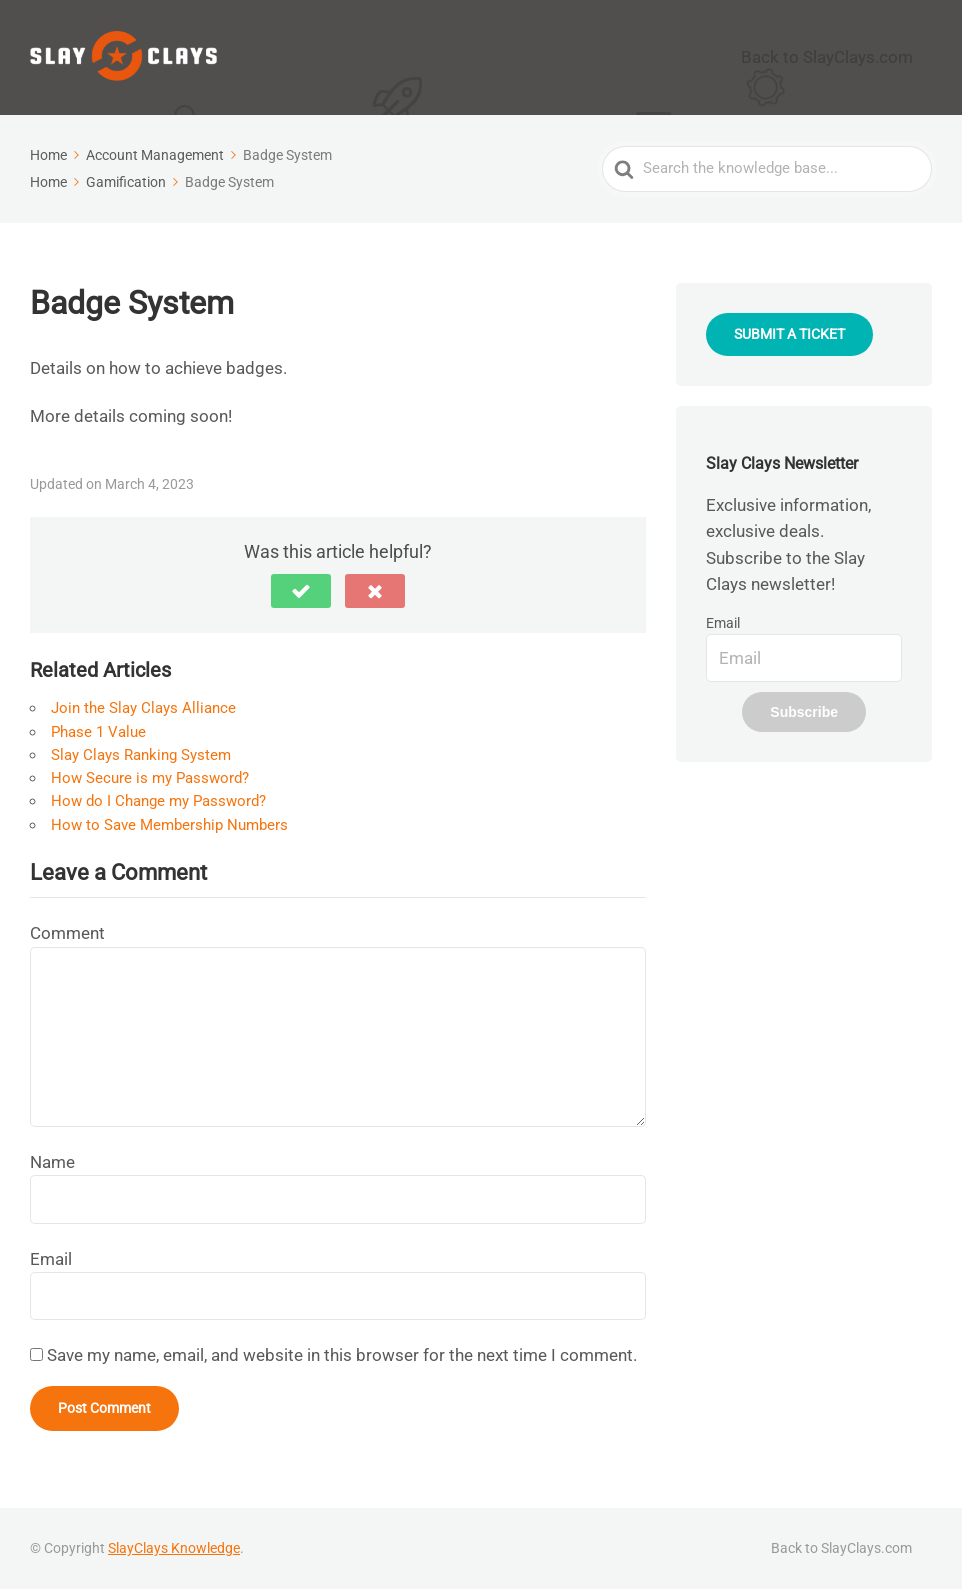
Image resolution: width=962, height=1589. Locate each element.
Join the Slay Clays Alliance (143, 707)
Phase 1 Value (98, 730)
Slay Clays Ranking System (141, 754)
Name (52, 1160)
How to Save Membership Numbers (169, 823)
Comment (67, 932)
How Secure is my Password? (150, 777)
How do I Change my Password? (158, 800)
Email (51, 1257)
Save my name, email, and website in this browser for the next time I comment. (342, 1354)
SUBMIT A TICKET (789, 333)
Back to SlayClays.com (847, 56)
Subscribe (804, 711)
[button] (301, 590)
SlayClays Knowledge (174, 1547)
